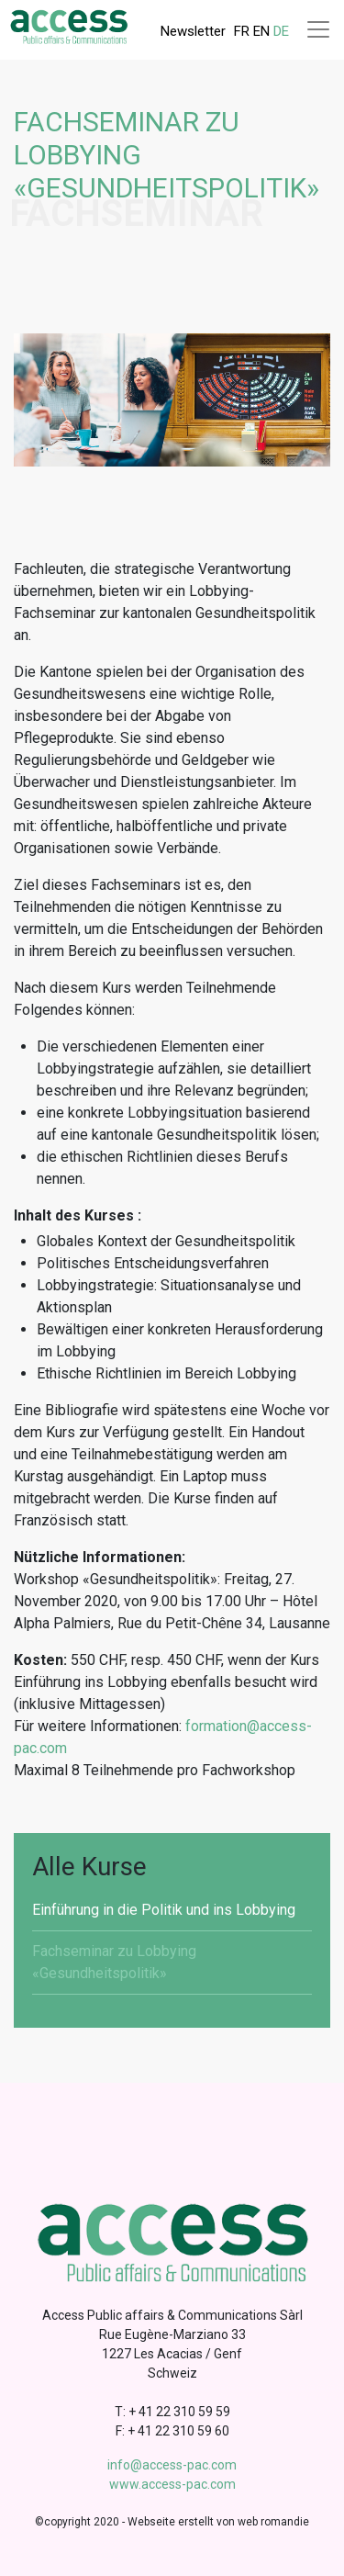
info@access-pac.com (172, 2465)
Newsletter (193, 31)
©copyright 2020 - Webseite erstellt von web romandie (172, 2521)
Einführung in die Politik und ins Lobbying (163, 1909)
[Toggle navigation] (318, 29)
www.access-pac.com (172, 2484)
